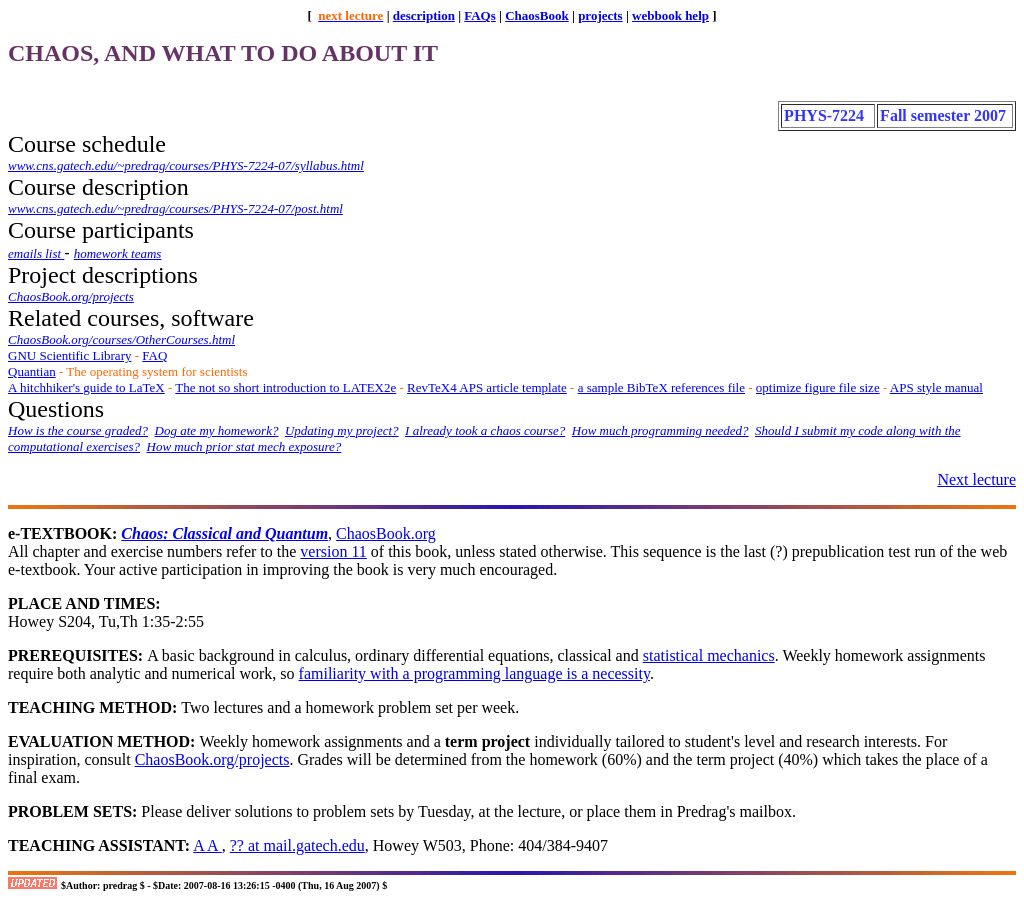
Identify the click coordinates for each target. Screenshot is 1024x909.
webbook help (670, 15)
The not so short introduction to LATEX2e (285, 387)
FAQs (480, 15)
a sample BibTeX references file (661, 387)
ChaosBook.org (386, 533)
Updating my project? (342, 430)
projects (600, 15)
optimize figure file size (818, 387)
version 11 (333, 551)
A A (207, 845)
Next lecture (976, 479)
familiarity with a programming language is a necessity (474, 673)
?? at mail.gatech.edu (297, 845)
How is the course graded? (78, 430)
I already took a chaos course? (485, 430)
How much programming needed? (660, 430)
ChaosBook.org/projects (212, 759)
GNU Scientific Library (69, 355)
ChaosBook (537, 15)
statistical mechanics (709, 655)
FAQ (154, 355)
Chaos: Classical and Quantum (224, 533)
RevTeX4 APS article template (487, 387)
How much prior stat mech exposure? (244, 446)
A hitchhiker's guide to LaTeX (86, 387)
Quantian (32, 371)
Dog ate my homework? (217, 430)
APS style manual (936, 387)
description (424, 15)
